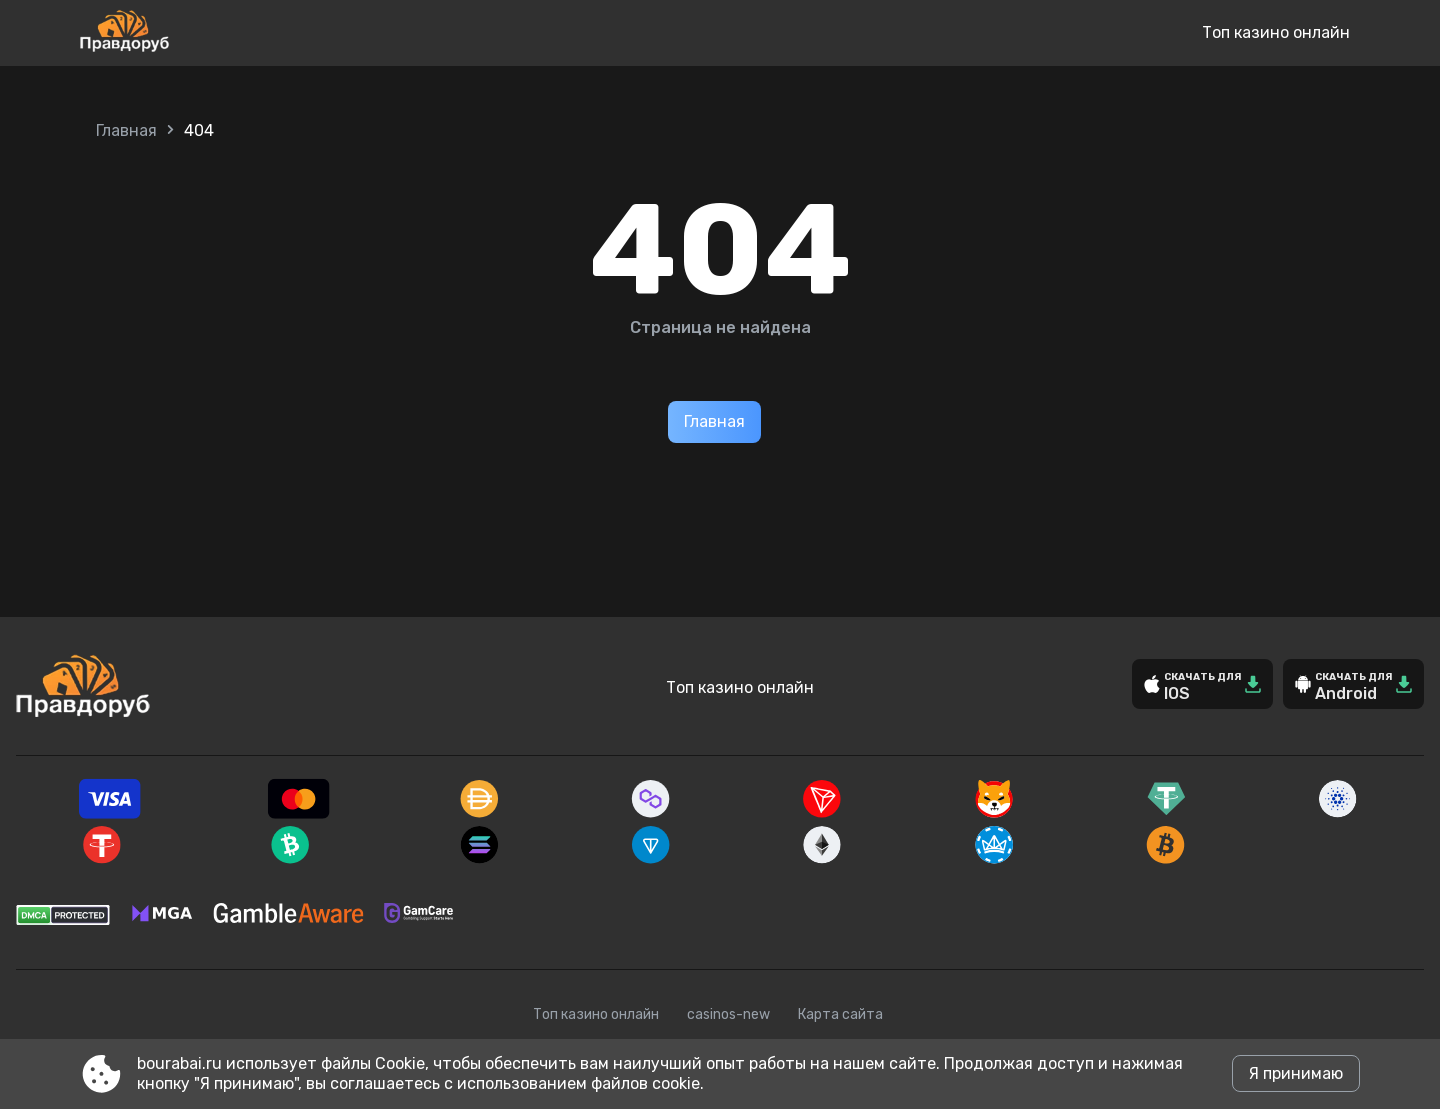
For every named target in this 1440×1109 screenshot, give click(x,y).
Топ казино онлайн (1276, 32)
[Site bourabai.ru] (190, 33)
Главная (126, 130)
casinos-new (728, 1014)
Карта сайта (840, 1014)
